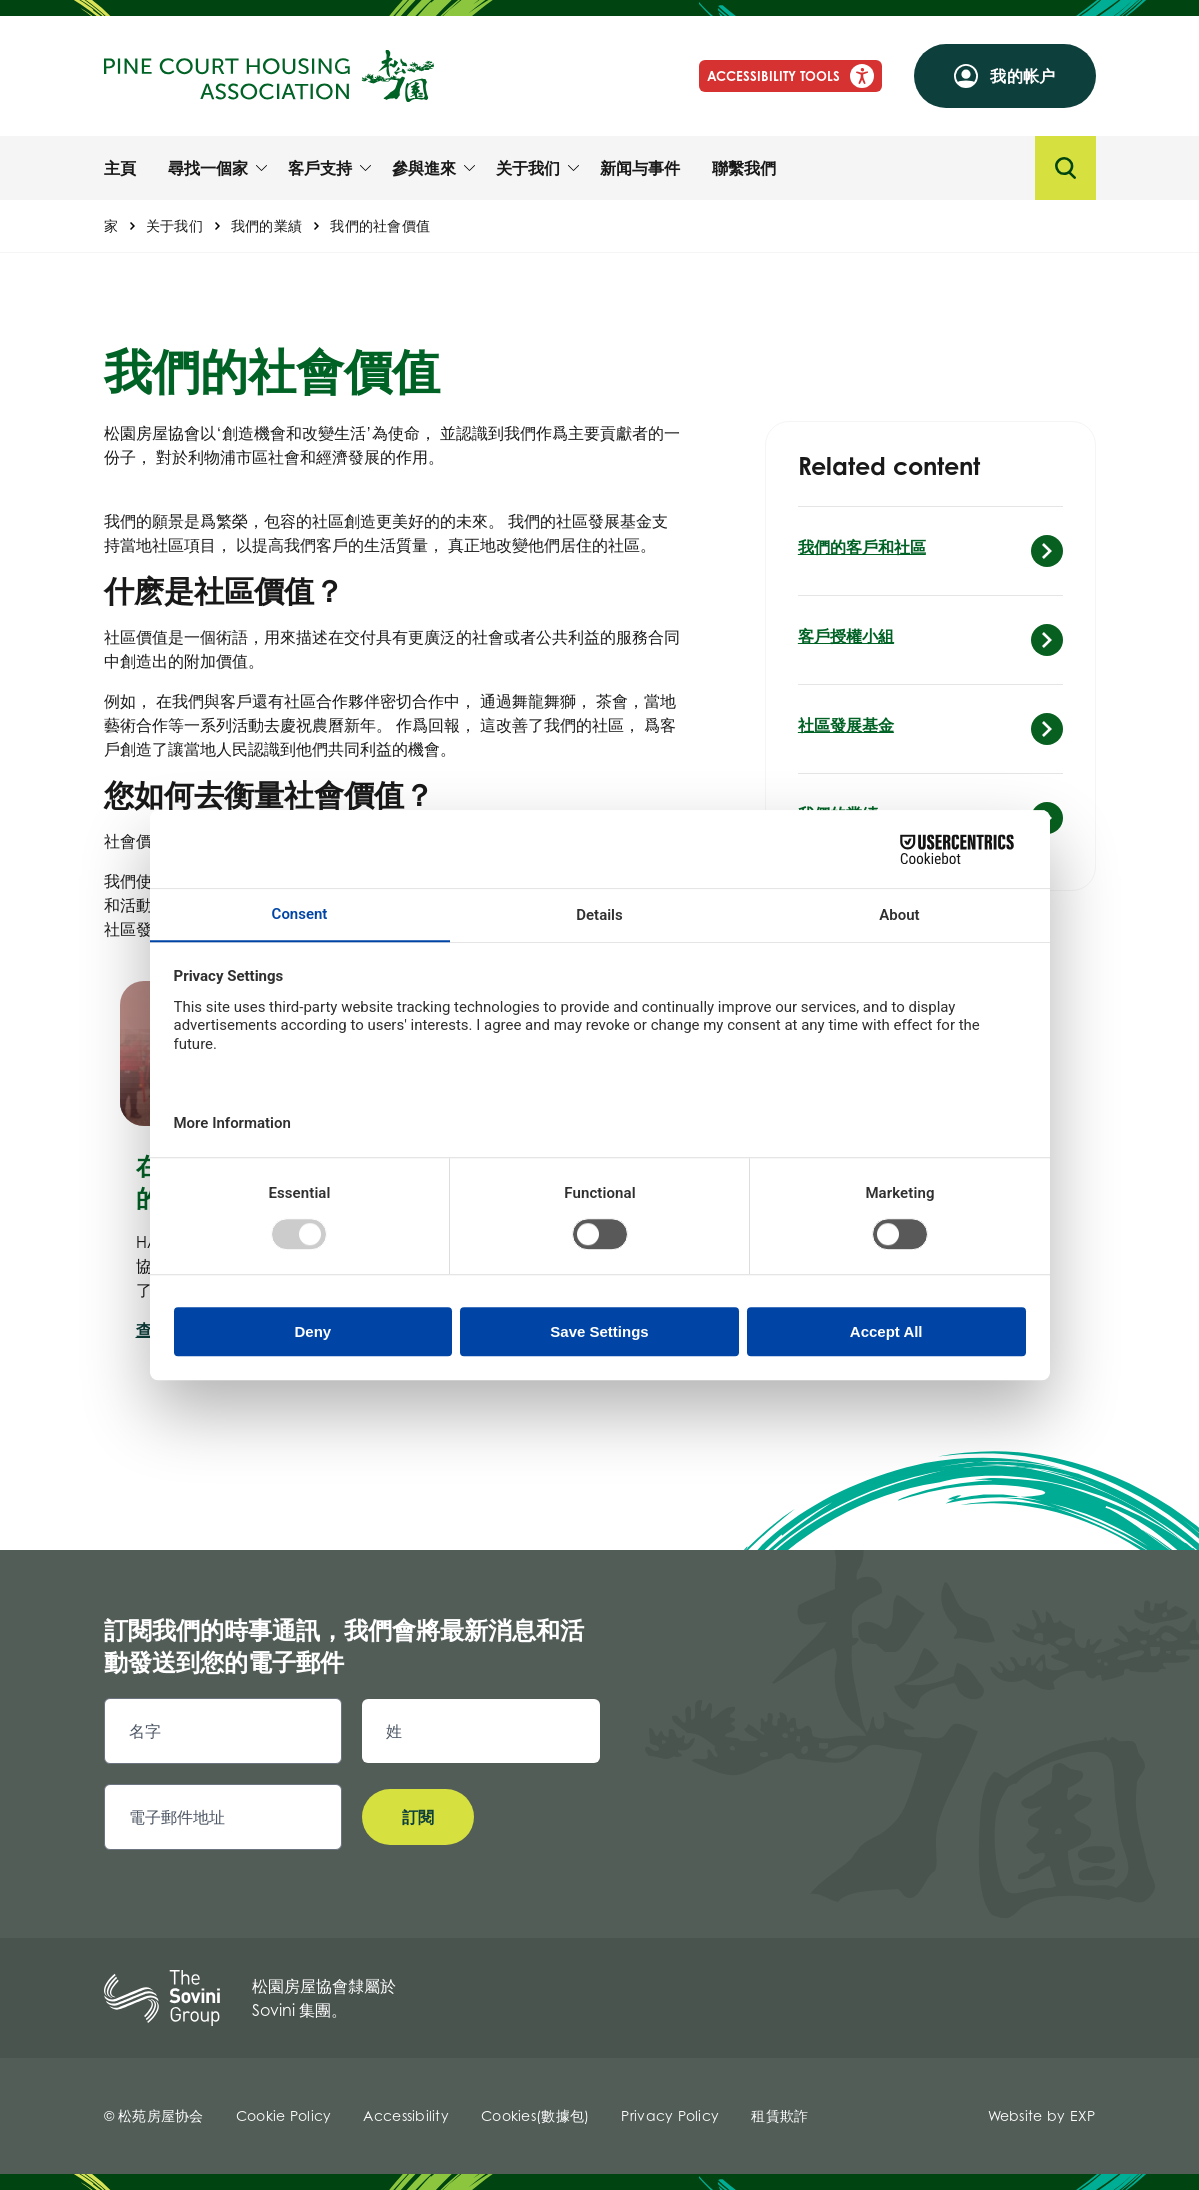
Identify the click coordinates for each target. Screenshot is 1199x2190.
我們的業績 (266, 225)
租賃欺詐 (779, 2115)
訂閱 (418, 1817)
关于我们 (174, 225)
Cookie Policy (284, 2115)
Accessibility (406, 2115)
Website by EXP (1042, 2115)
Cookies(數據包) (535, 2115)
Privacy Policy (670, 2115)
